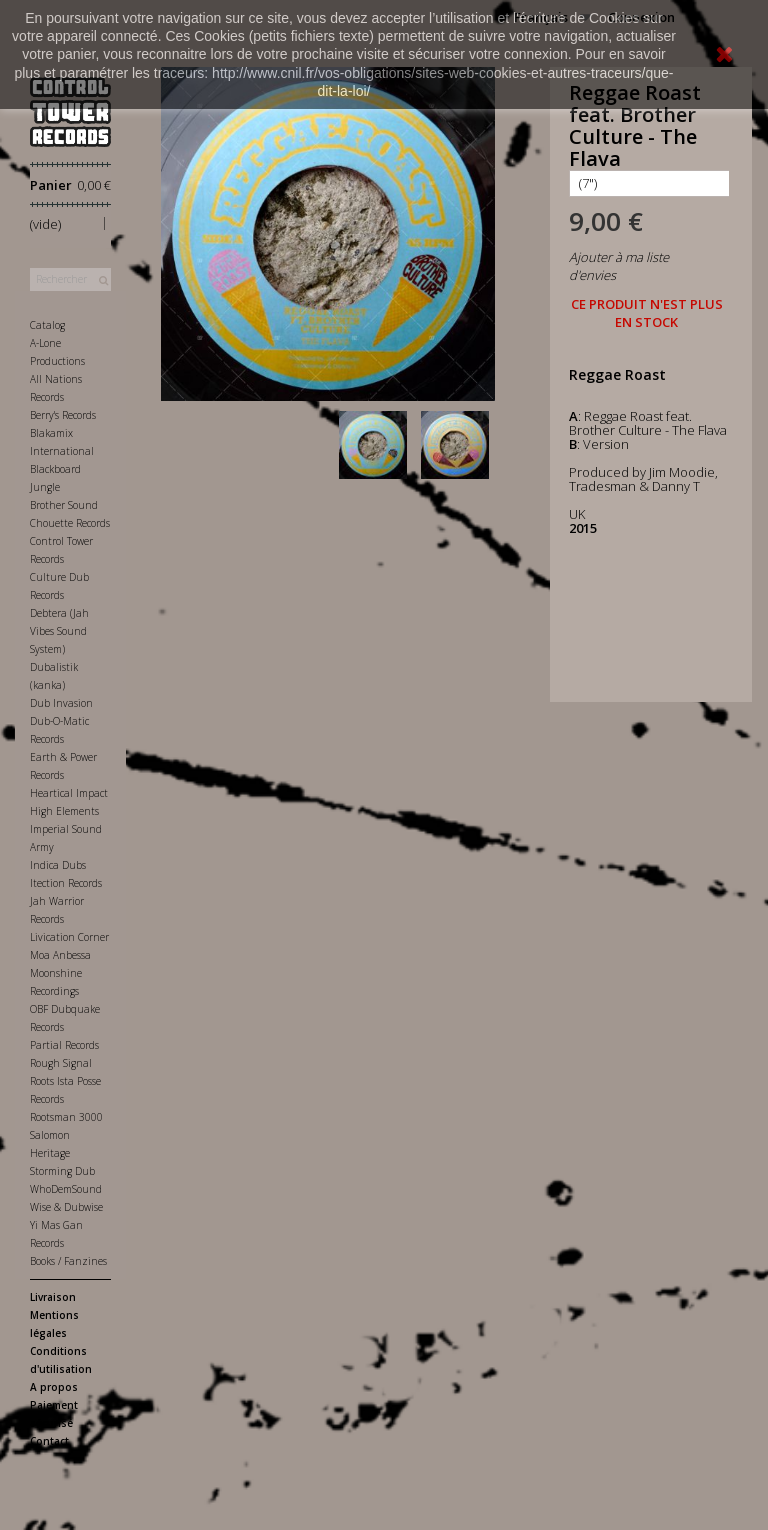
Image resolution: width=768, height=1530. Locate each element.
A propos (54, 1387)
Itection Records (66, 883)
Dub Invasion (61, 703)
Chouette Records (70, 523)
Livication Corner (69, 937)
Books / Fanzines (68, 1261)
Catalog (47, 325)
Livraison (53, 1297)
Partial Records (64, 1045)
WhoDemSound (66, 1189)
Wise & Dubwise (66, 1207)
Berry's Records (63, 415)
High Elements (64, 811)
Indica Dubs (58, 865)
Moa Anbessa (60, 955)
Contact (49, 1441)
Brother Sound (64, 505)
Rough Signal (61, 1063)
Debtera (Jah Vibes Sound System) (59, 631)
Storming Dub (62, 1171)
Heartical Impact (69, 793)
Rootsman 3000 (66, 1117)
